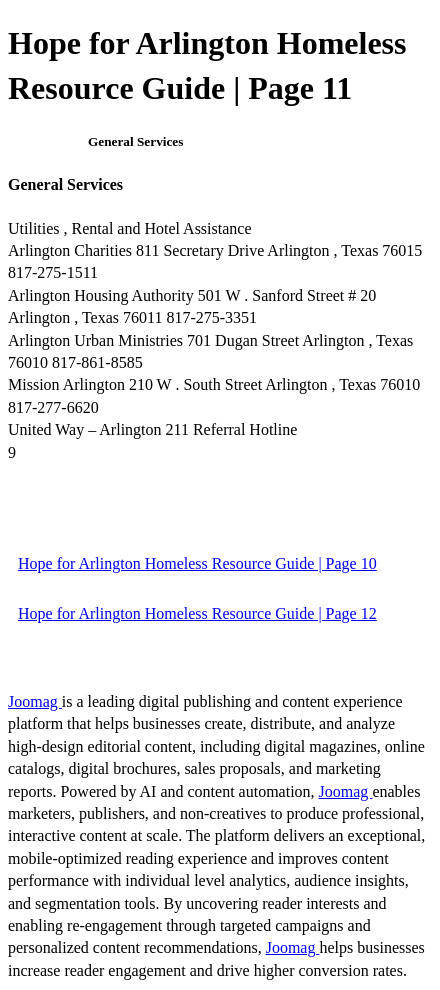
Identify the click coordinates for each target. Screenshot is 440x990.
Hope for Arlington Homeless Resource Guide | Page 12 (197, 613)
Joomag (35, 701)
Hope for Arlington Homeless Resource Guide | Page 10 (197, 563)
